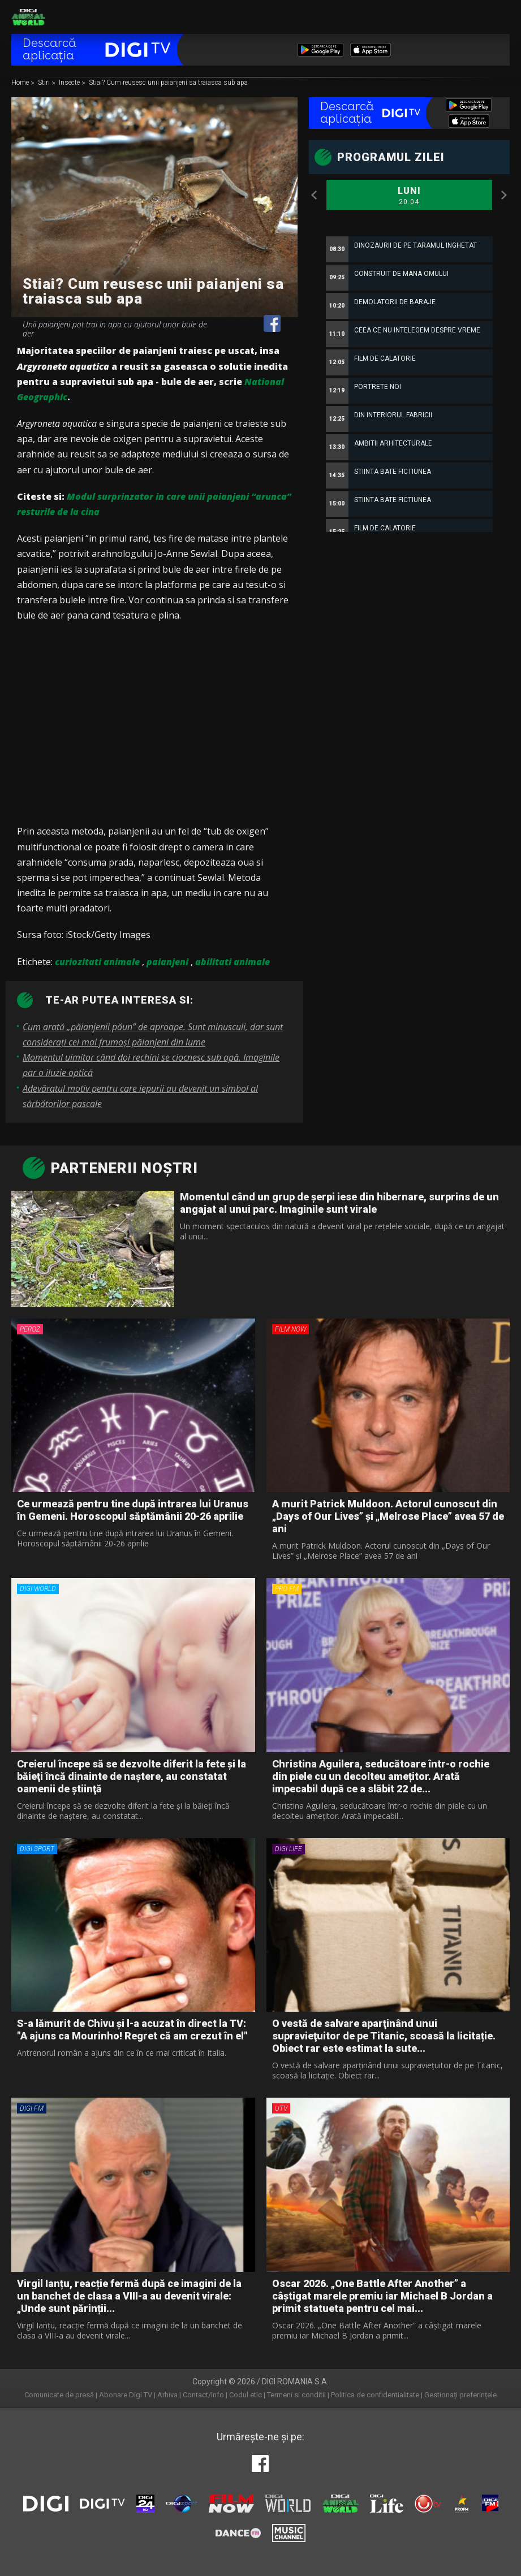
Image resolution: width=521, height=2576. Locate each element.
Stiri (44, 83)
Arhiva (167, 2395)
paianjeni (167, 962)
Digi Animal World (28, 17)
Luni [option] (409, 196)
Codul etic (245, 2395)
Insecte (70, 83)
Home (21, 83)
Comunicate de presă (59, 2395)
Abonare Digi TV (125, 2395)
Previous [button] (314, 195)
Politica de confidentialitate (375, 2395)
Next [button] (504, 195)
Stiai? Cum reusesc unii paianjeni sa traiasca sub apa (168, 83)
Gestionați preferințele (460, 2395)
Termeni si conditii (296, 2395)
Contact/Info (203, 2395)
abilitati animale (232, 962)
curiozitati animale (97, 962)
